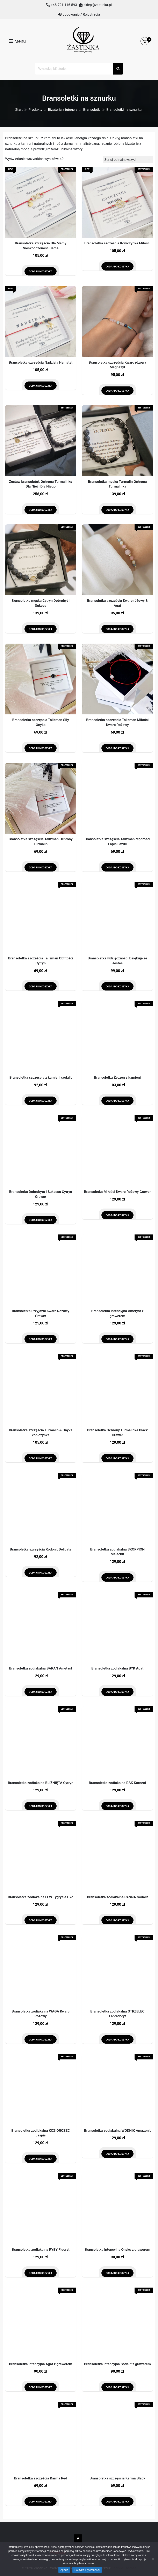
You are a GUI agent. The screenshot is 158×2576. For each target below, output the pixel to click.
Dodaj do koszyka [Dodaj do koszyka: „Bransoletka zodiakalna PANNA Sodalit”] (117, 1920)
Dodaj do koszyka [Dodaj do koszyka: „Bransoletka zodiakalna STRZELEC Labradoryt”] (117, 2039)
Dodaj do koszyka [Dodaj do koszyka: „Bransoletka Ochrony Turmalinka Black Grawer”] (117, 1458)
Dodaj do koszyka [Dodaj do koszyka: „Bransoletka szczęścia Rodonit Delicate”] (40, 1572)
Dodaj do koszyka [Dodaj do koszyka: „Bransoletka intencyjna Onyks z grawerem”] (117, 2273)
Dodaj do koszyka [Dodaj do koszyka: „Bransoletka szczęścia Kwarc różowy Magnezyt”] (117, 390)
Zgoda (64, 2569)
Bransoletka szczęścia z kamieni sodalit (40, 1077)
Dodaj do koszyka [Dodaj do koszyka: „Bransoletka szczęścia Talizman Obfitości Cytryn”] (40, 986)
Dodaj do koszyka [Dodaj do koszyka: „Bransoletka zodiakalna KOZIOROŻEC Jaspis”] (40, 2158)
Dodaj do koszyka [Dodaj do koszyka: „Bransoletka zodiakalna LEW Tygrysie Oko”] (40, 1920)
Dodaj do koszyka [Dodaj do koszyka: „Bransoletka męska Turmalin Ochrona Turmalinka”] (117, 510)
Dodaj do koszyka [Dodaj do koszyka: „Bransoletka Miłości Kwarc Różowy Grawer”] (117, 1215)
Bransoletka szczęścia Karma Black (117, 2478)
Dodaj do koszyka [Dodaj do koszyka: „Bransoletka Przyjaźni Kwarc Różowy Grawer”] (40, 1339)
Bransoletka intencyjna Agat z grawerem (40, 2364)
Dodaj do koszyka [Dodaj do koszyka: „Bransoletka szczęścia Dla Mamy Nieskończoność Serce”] (40, 271)
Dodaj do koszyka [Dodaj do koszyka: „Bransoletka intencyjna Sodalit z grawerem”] (117, 2387)
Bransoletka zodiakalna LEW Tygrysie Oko (40, 1897)
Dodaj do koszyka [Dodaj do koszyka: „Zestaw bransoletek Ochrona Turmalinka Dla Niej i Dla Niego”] (40, 510)
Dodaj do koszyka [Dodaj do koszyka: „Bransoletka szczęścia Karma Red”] (40, 2501)
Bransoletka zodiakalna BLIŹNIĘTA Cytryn (40, 1783)
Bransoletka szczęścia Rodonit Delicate (40, 1549)
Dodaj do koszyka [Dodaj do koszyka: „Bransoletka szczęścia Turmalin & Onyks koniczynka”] (40, 1458)
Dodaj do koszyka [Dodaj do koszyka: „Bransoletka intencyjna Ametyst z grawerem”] (117, 1339)
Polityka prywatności (87, 2569)
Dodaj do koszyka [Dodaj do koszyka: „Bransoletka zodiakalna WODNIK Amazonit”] (117, 2153)
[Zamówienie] (128, 159)
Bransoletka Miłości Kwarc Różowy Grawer (117, 1192)
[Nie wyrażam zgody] (153, 2559)
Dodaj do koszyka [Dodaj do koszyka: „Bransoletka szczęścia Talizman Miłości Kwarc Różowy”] (117, 748)
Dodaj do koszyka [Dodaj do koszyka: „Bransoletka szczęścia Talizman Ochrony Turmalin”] (40, 867)
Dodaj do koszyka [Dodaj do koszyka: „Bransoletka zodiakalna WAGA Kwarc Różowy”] (40, 2039)
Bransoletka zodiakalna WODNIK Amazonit (117, 2130)
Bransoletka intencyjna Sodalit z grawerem (117, 2364)
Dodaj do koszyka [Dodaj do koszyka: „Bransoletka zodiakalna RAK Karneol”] (117, 1806)
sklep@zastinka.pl (98, 5)
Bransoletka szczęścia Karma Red (40, 2478)
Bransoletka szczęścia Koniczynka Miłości (117, 243)
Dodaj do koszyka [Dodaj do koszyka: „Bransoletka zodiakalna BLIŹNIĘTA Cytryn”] (40, 1806)
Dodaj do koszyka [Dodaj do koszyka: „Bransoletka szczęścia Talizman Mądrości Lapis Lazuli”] (117, 867)
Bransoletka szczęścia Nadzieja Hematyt (40, 362)
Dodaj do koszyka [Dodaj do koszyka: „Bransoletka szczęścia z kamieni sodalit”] (40, 1100)
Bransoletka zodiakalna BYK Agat (117, 1668)
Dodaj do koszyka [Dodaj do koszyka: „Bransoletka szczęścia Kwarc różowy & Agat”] (117, 629)
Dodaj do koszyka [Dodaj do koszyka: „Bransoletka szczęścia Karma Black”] (117, 2501)
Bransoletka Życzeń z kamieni (117, 1077)
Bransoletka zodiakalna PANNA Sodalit (117, 1897)
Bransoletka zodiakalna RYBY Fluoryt (41, 2249)
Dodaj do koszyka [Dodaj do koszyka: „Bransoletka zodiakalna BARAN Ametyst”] (40, 1691)
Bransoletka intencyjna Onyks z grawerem (117, 2249)
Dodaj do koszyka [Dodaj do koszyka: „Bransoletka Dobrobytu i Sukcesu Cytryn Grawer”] (40, 1220)
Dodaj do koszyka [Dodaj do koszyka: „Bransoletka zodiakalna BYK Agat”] (117, 1691)
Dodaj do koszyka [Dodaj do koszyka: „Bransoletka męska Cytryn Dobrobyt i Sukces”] (40, 629)
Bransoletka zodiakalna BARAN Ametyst (40, 1668)
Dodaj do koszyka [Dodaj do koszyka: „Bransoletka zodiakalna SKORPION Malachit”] (117, 1577)
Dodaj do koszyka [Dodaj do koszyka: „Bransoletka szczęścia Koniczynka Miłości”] (117, 266)
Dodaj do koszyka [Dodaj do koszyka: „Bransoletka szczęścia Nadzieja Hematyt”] (40, 385)
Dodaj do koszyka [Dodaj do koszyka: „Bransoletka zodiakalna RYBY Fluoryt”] (40, 2273)
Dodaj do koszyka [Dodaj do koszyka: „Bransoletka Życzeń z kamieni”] (117, 1100)
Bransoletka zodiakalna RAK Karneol (117, 1783)
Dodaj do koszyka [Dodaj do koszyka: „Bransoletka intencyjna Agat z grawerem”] (40, 2387)
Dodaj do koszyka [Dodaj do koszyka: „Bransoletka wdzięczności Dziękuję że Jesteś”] (117, 986)
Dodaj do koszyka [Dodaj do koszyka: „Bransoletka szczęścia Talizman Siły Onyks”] (40, 748)
